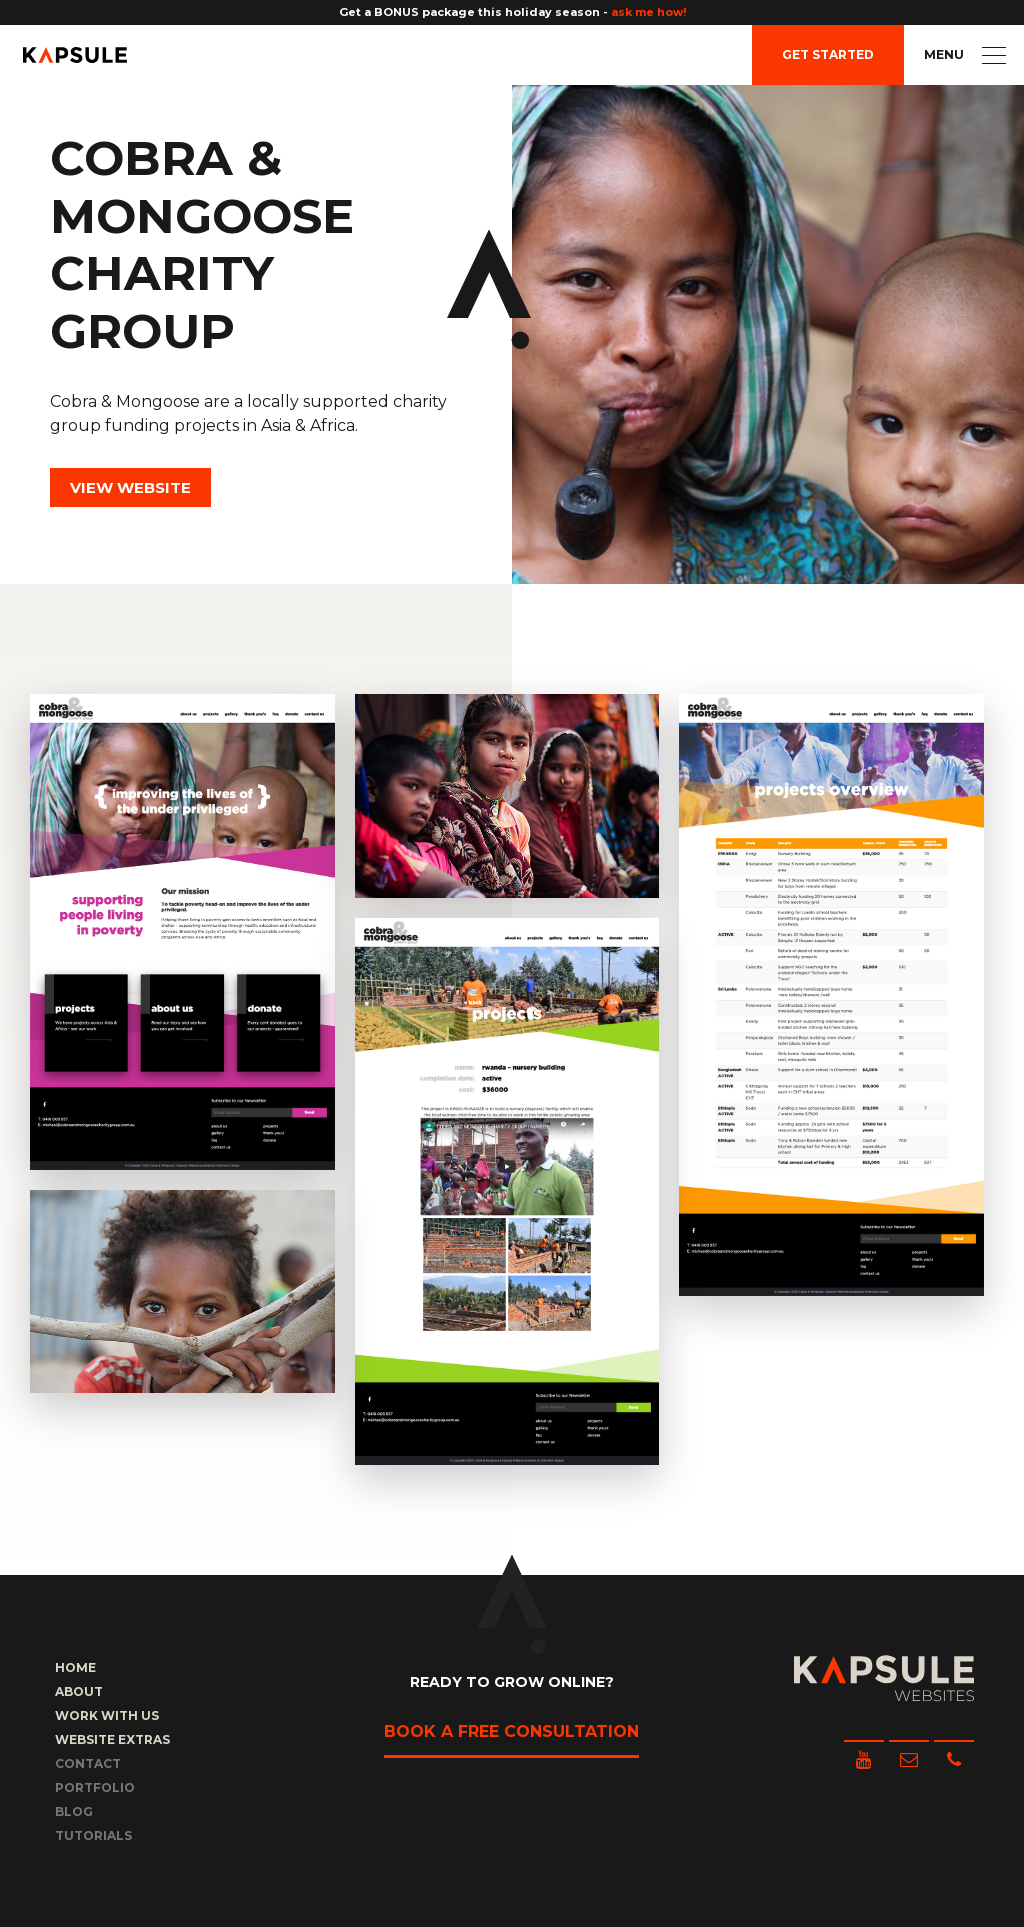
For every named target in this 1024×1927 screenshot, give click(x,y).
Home (75, 1667)
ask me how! (648, 12)
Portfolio (95, 1787)
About (79, 1691)
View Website (130, 487)
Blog (74, 1811)
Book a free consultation (511, 1731)
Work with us (107, 1715)
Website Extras (112, 1739)
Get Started (828, 54)
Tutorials (93, 1835)
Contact (88, 1763)
